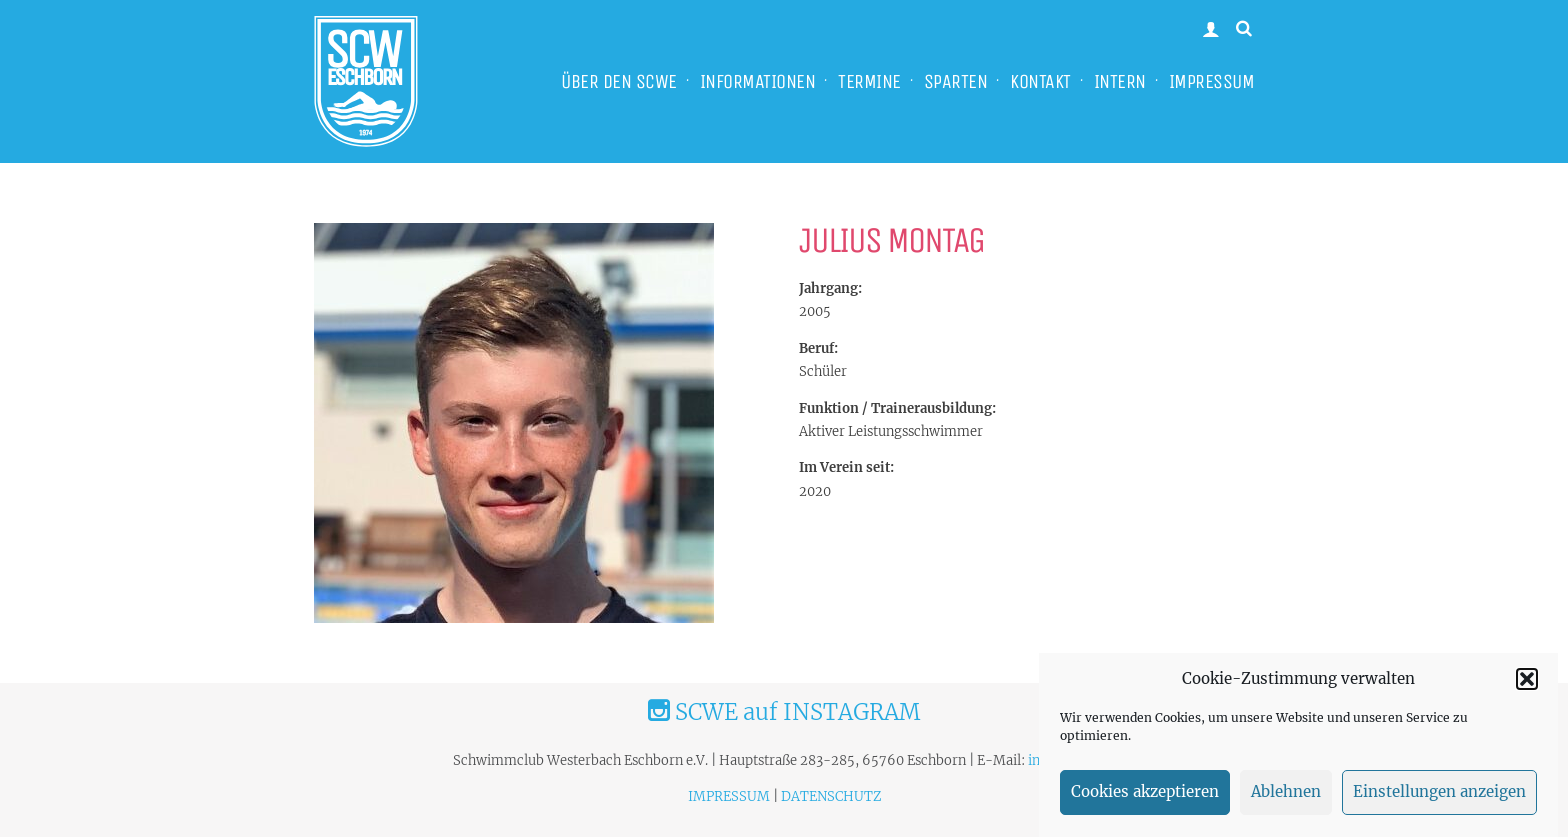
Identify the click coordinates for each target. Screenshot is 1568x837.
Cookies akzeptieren (1145, 800)
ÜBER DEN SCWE (619, 81)
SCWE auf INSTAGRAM (784, 712)
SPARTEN (956, 81)
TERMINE (869, 81)
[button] (1527, 687)
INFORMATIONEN (758, 81)
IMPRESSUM (1212, 81)
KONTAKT (1040, 81)
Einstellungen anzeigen (1439, 800)
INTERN (1120, 81)
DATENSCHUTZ (831, 796)
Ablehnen (1286, 800)
